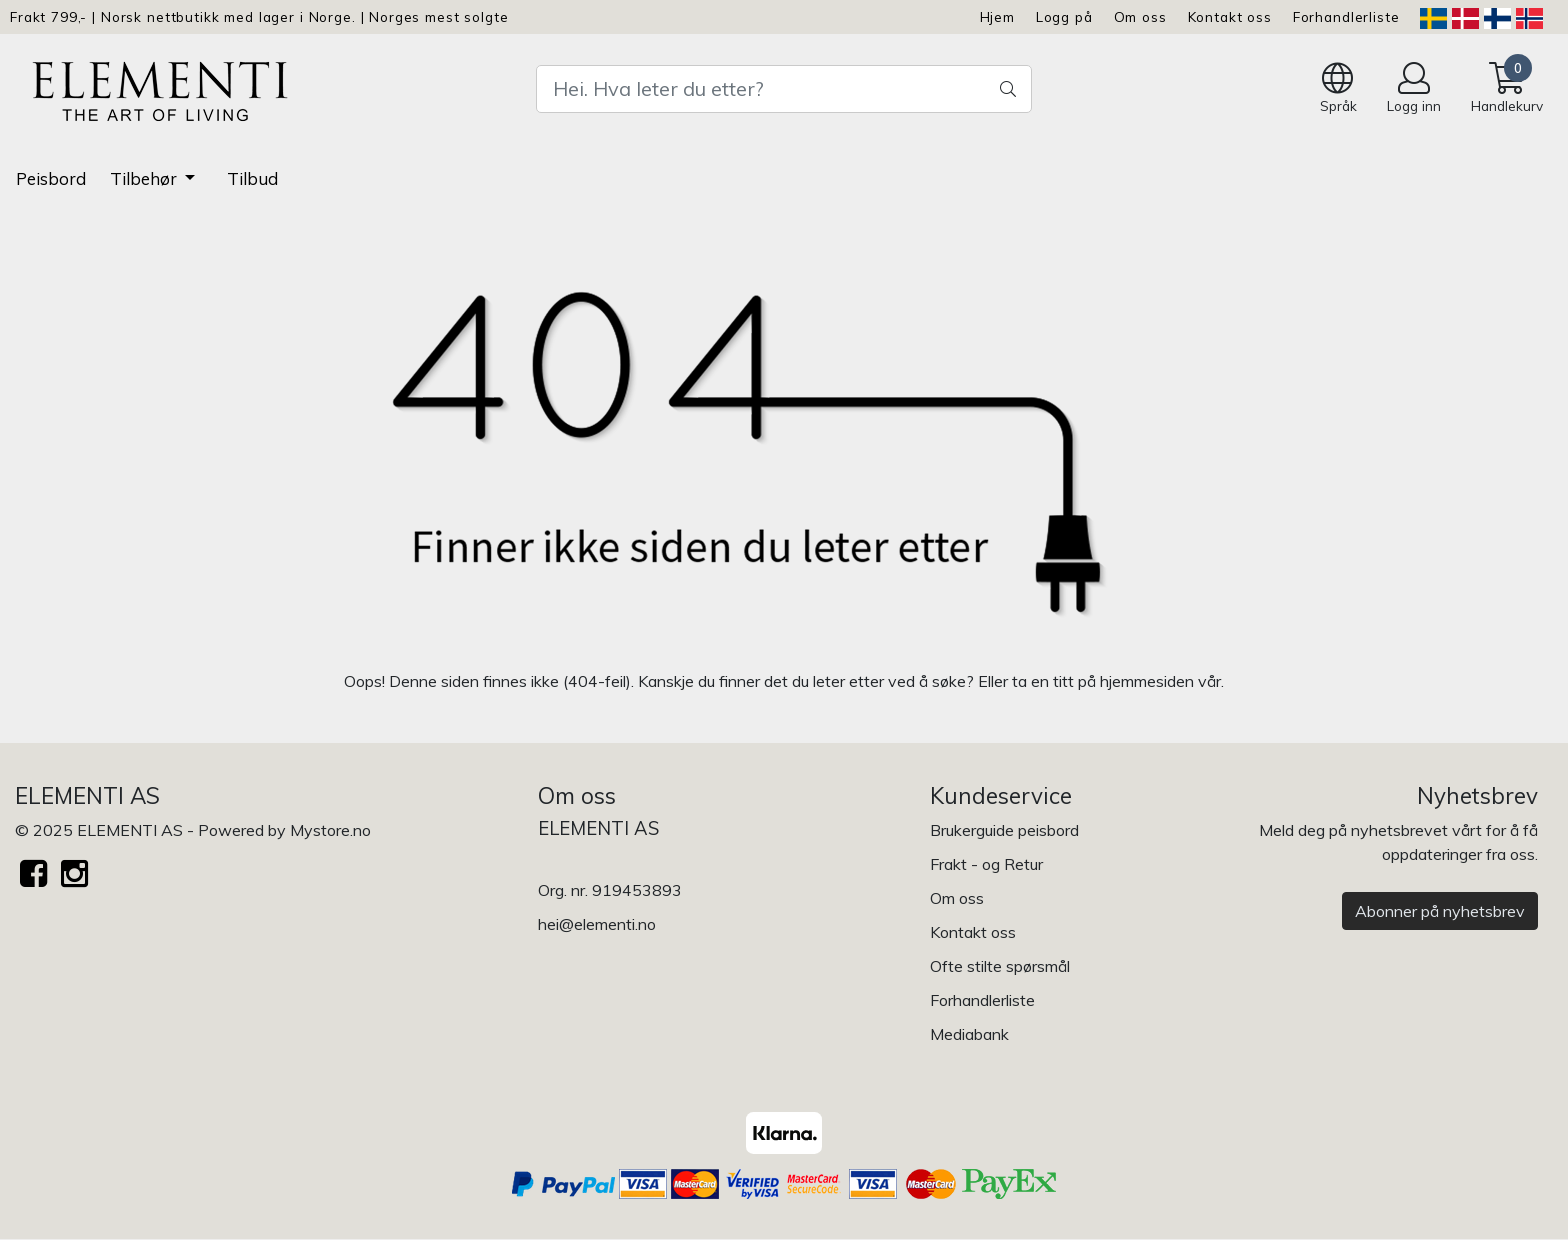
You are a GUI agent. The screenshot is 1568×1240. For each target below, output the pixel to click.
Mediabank (969, 1034)
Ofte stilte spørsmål (1000, 966)
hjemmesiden (1147, 681)
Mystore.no (330, 830)
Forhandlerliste (1346, 16)
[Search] (784, 89)
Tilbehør (145, 178)
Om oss (1140, 16)
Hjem (997, 16)
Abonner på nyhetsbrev (1440, 911)
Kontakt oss (1230, 16)
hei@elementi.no (597, 924)
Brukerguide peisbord (1004, 830)
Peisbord (51, 178)
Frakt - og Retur (986, 864)
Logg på (1064, 16)
